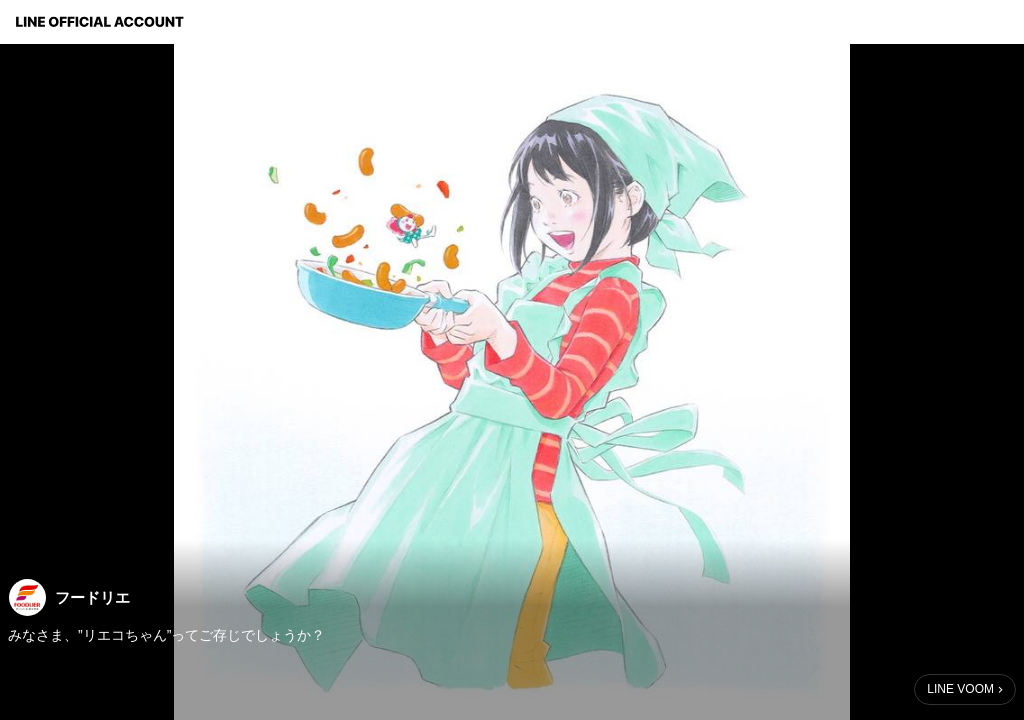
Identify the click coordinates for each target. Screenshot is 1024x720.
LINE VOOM (960, 689)
